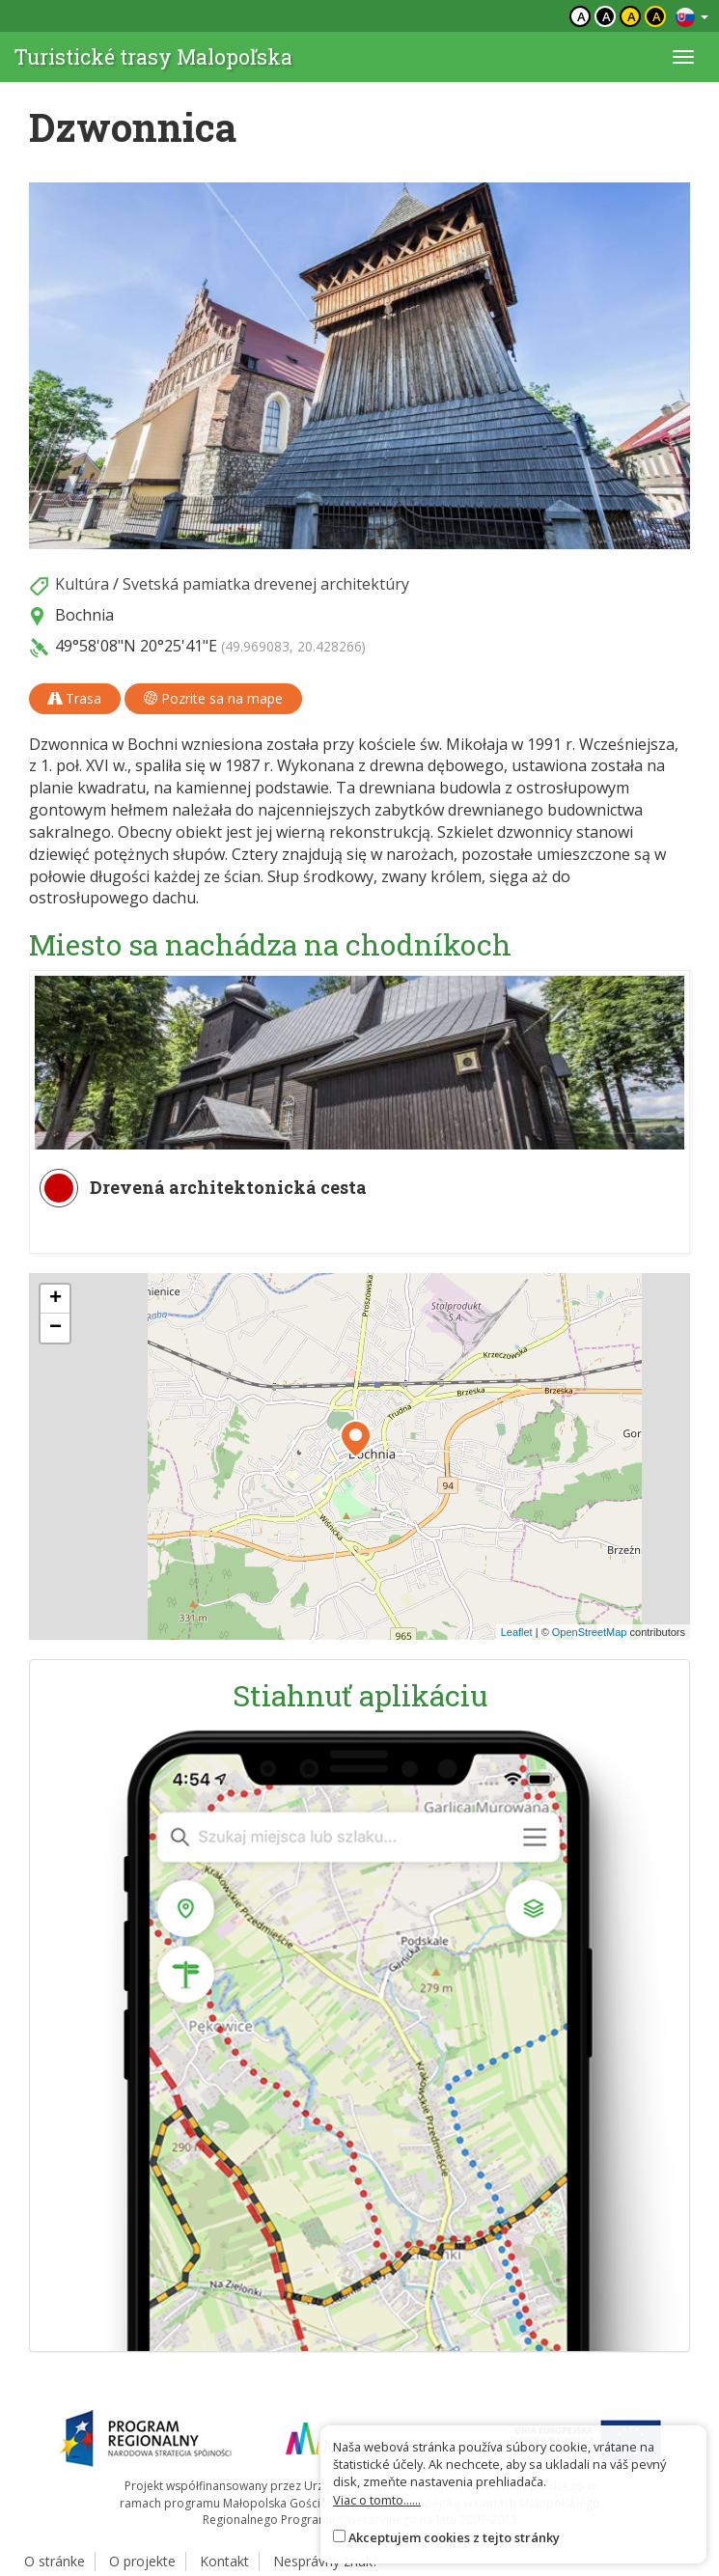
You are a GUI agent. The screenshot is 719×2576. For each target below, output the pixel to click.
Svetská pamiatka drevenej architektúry (266, 584)
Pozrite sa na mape (213, 698)
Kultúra (82, 584)
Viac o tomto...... (377, 2499)
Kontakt (224, 2561)
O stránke (54, 2561)
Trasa (74, 698)
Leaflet (517, 1632)
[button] (356, 1439)
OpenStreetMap (589, 1632)
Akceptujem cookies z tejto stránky (454, 2537)
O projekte (142, 2561)
